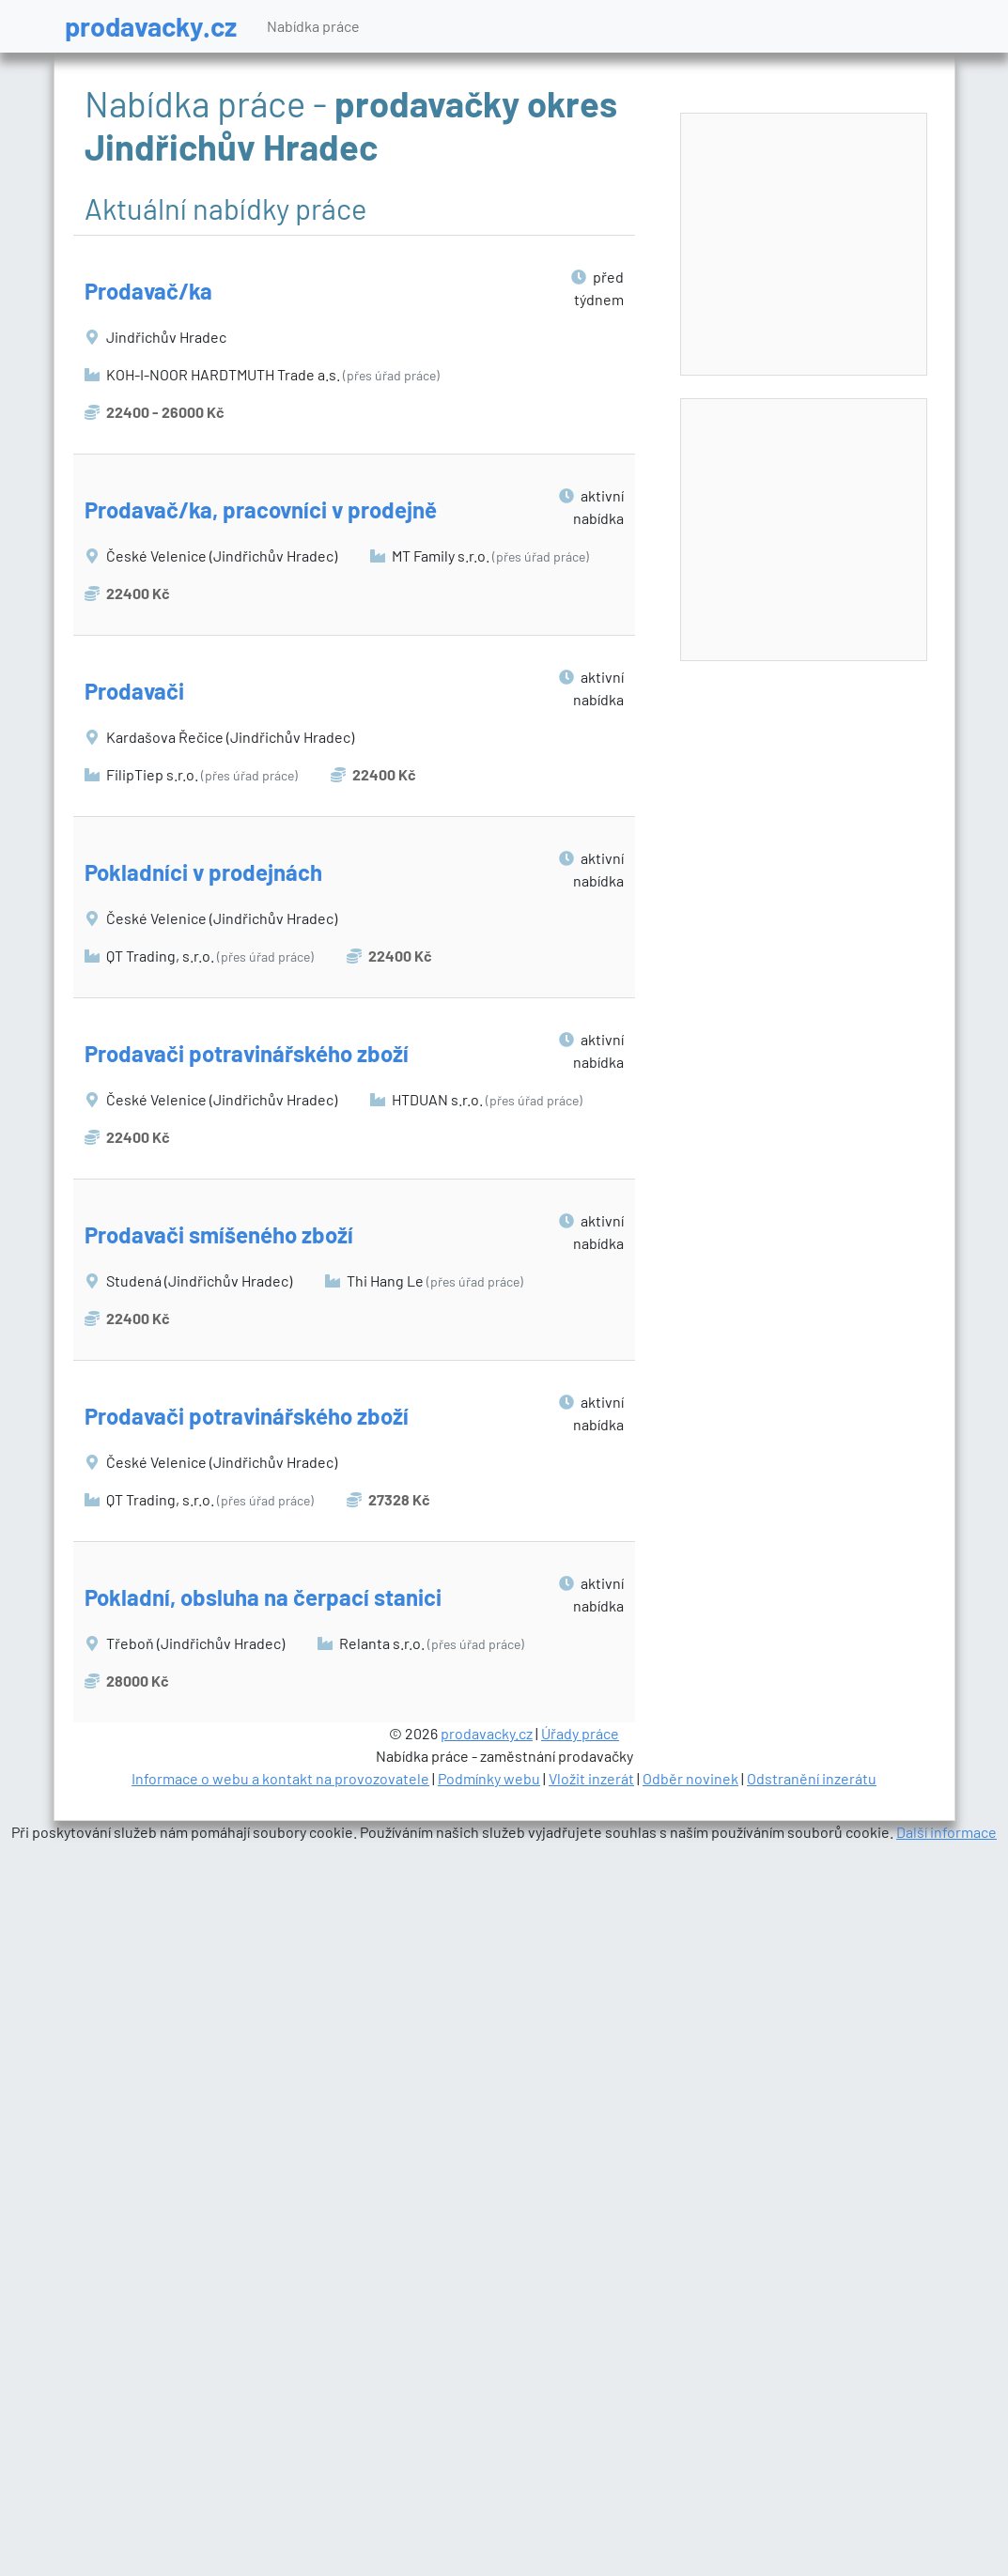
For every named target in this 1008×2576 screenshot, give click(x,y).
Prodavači (134, 690)
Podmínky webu (489, 1778)
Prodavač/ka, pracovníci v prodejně (261, 509)
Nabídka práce (313, 26)
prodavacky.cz (151, 25)
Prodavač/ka (148, 290)
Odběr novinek (690, 1778)
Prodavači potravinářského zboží (247, 1053)
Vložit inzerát (591, 1778)
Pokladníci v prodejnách (203, 872)
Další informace (946, 1832)
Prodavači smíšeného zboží (219, 1234)
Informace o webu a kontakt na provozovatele (280, 1778)
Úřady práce (580, 1733)
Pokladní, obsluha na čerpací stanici (263, 1597)
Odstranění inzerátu (811, 1778)
